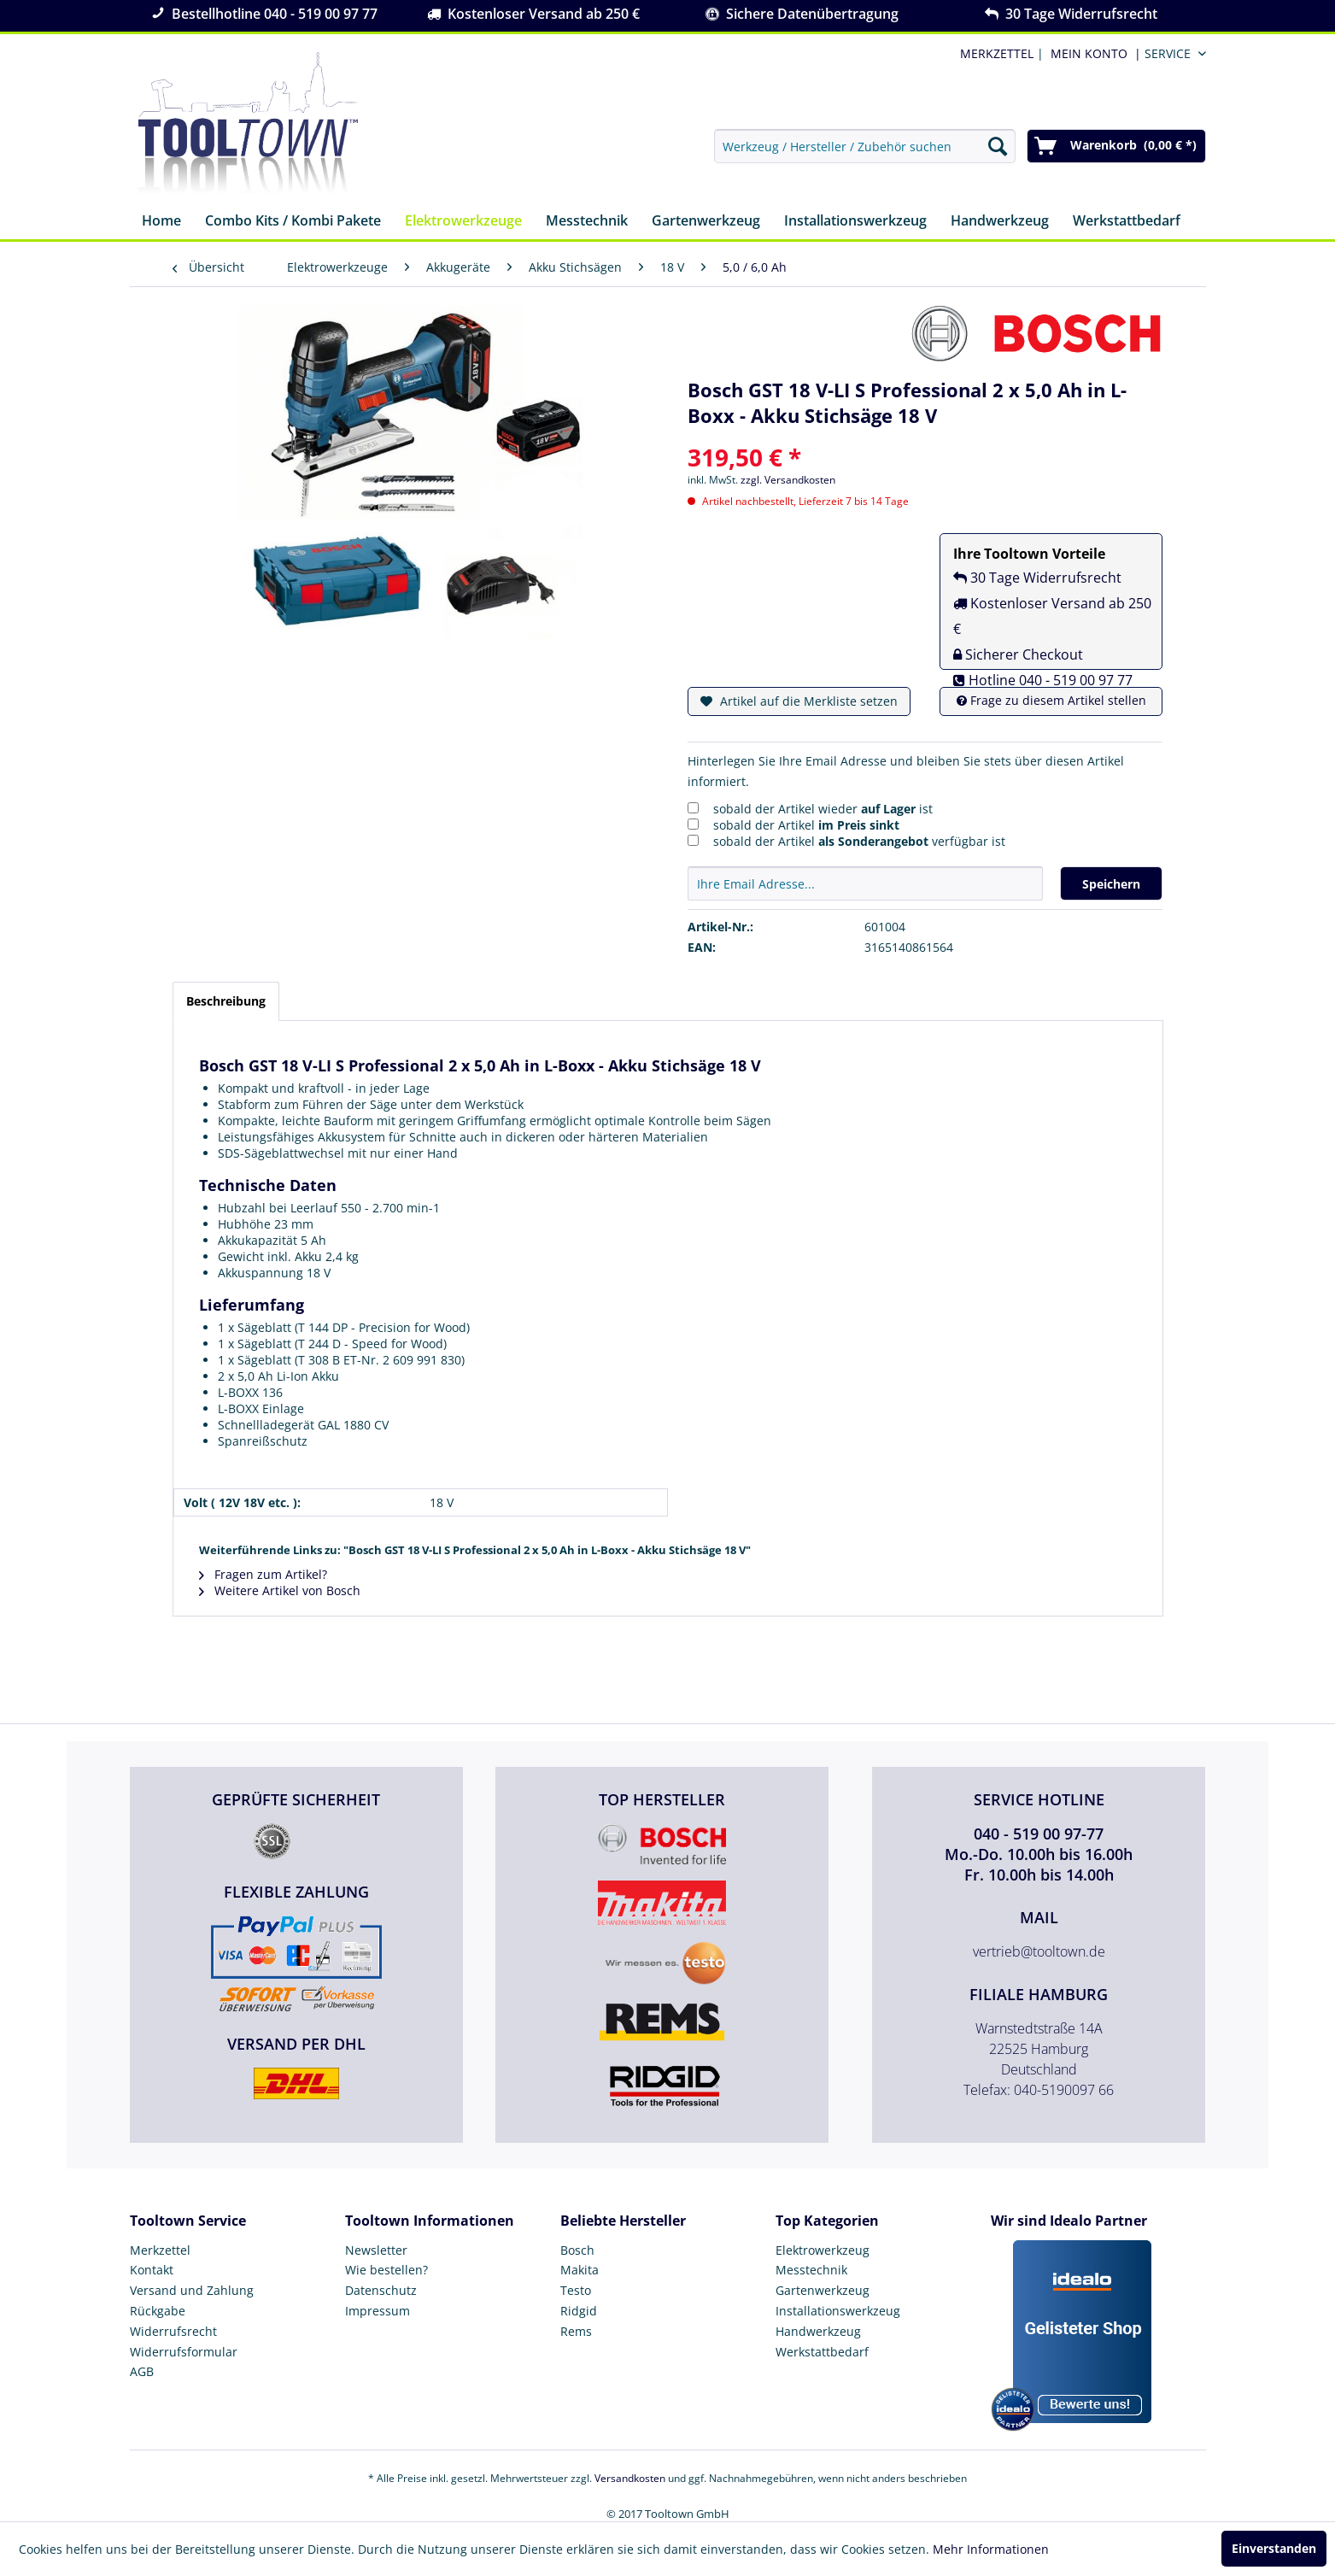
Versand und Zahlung (192, 2290)
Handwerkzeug (818, 2331)
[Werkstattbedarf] (1126, 221)
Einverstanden (1274, 2548)
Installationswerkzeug (838, 2311)
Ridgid (578, 2311)
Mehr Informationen (991, 2549)
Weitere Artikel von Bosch (279, 1590)
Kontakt (151, 2270)
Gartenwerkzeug (823, 2290)
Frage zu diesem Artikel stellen (1051, 700)
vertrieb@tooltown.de (1039, 1951)
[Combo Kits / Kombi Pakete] (293, 221)
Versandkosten (629, 2478)
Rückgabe (157, 2311)
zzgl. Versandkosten (788, 479)
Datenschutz (381, 2290)
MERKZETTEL (997, 53)
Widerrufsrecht (173, 2331)
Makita (579, 2270)
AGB (142, 2371)
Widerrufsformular (183, 2352)
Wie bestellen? (386, 2270)
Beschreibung (226, 1001)
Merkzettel (160, 2250)
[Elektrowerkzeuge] (463, 221)
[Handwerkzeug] (1000, 221)
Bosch (577, 2250)
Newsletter (376, 2250)
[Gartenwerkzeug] (706, 221)
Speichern (1111, 884)
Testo (575, 2290)
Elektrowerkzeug (823, 2250)
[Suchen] (998, 146)
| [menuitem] (1000, 53)
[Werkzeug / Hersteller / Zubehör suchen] (865, 146)
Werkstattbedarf (822, 2352)
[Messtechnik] (587, 221)
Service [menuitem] (1167, 53)
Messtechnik (811, 2270)
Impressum (377, 2311)
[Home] (161, 221)
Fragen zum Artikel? (263, 1574)
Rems (576, 2331)
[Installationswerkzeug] (855, 221)
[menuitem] (1092, 53)
